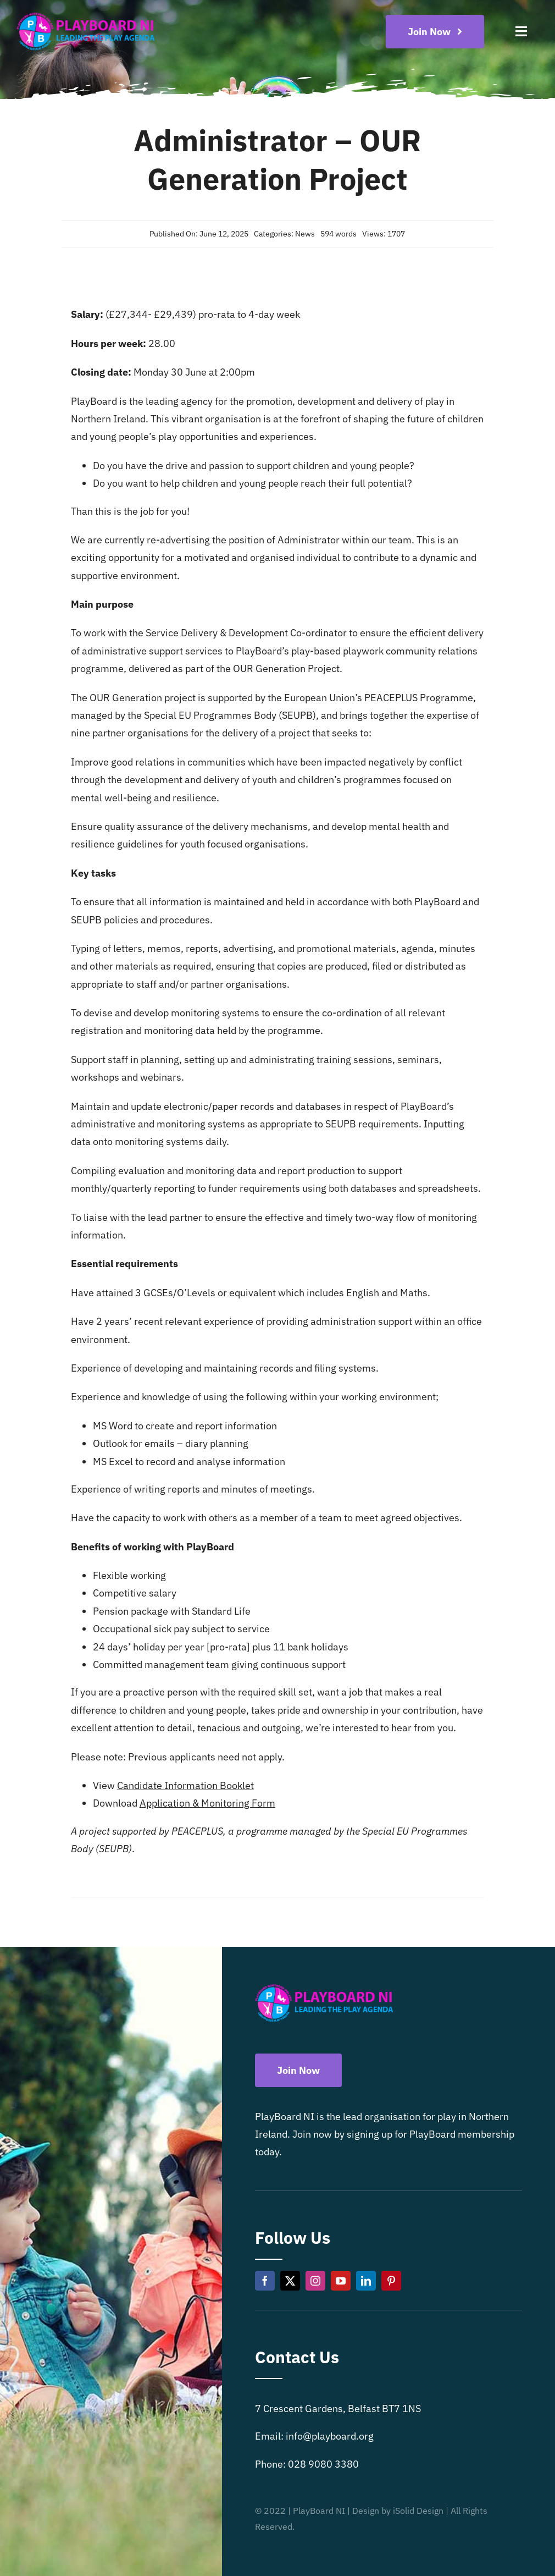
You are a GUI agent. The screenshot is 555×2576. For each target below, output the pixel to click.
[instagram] (315, 2281)
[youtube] (341, 2281)
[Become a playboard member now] (435, 31)
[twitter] (290, 2281)
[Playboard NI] (85, 13)
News (305, 234)
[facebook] (265, 2281)
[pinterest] (391, 2281)
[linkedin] (366, 2281)
